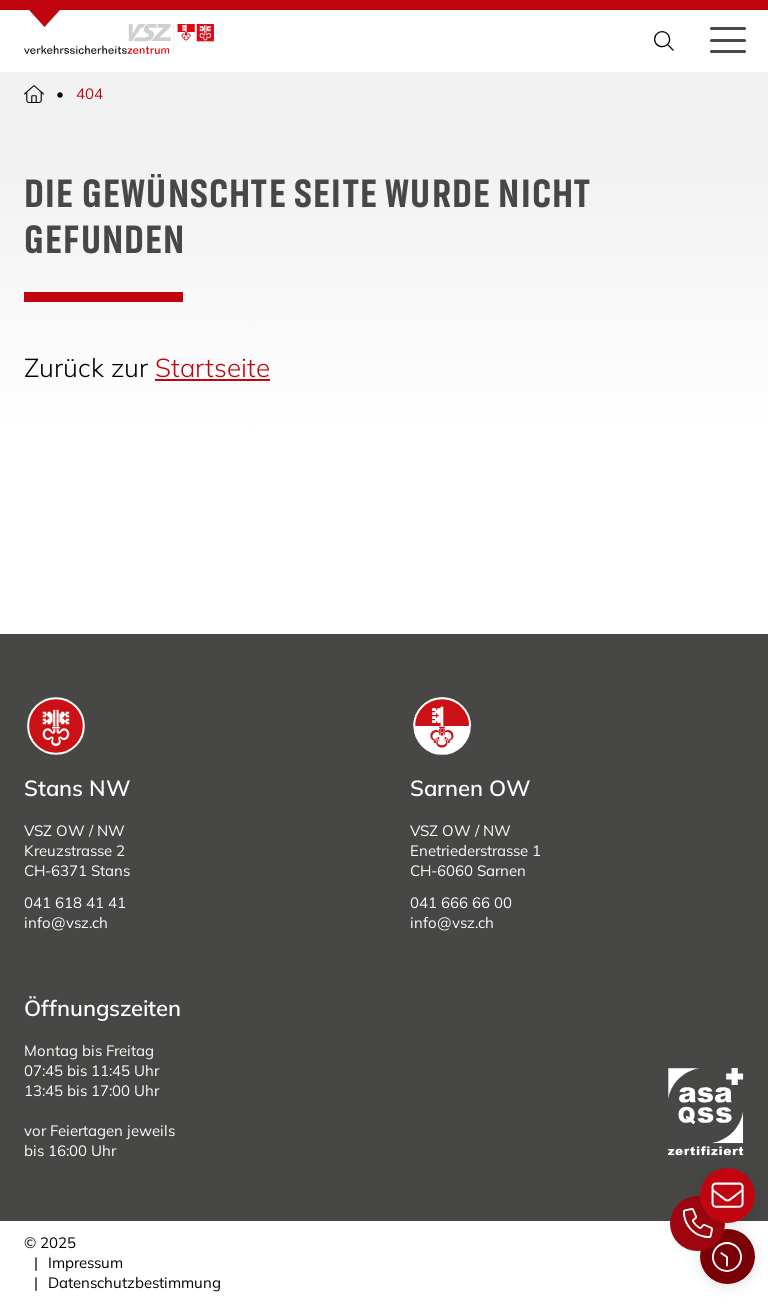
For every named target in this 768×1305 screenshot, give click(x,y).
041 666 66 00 (461, 902)
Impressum (85, 1262)
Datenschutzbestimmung (134, 1282)
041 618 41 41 (75, 902)
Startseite (212, 367)
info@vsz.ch (66, 922)
